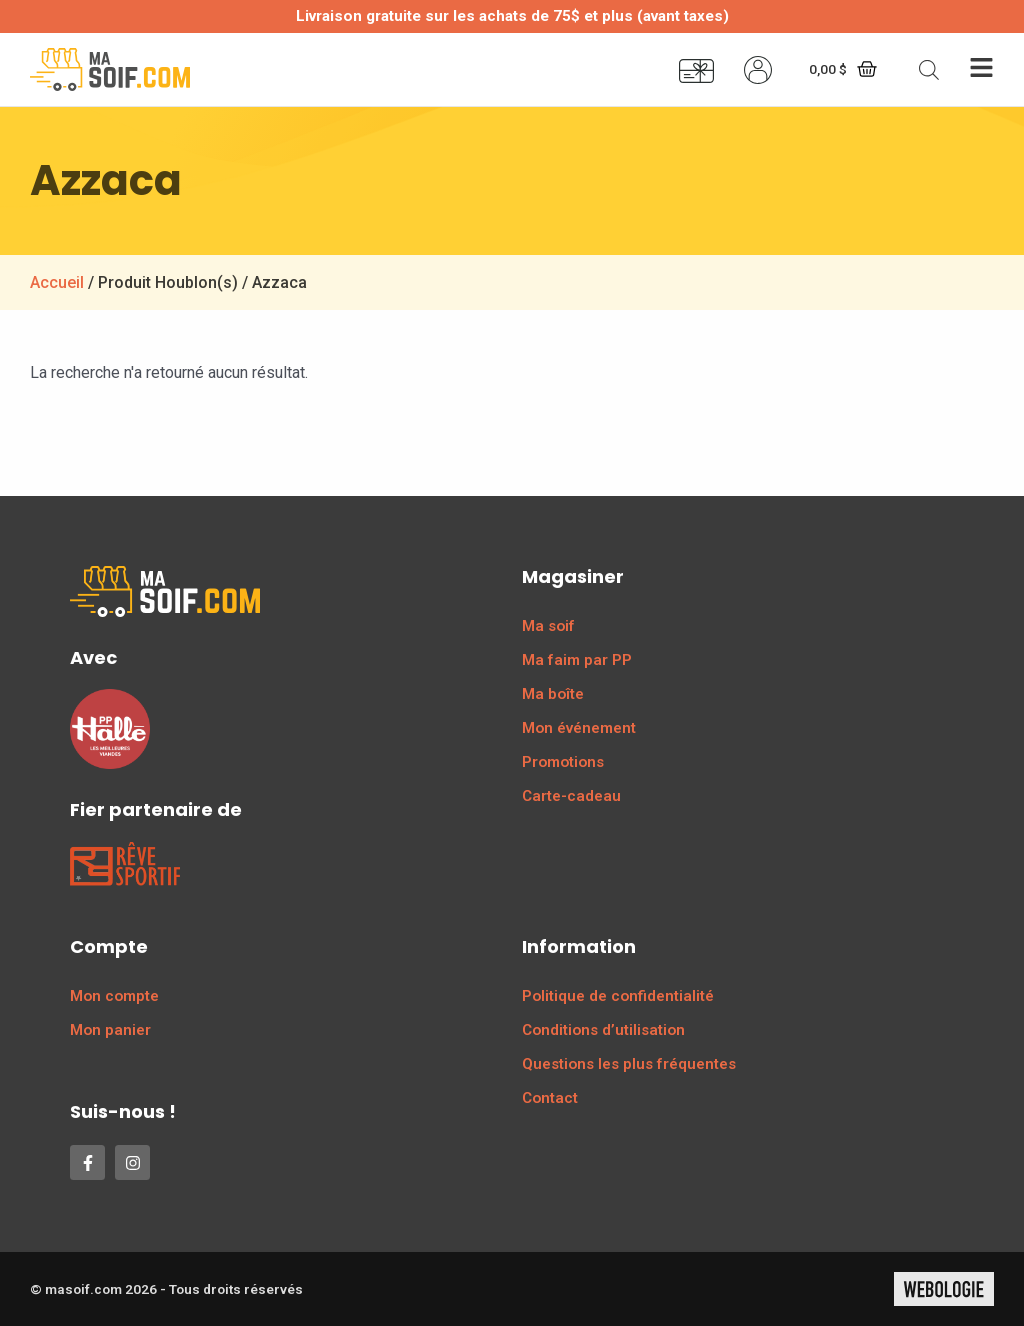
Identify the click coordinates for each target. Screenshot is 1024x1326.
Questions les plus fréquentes (629, 1064)
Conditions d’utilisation (603, 1030)
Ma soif (548, 626)
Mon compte (114, 996)
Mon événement (579, 728)
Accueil (57, 282)
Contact (550, 1098)
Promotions (563, 762)
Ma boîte (553, 694)
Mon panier (110, 1030)
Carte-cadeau (571, 796)
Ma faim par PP (577, 660)
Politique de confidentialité (618, 996)
